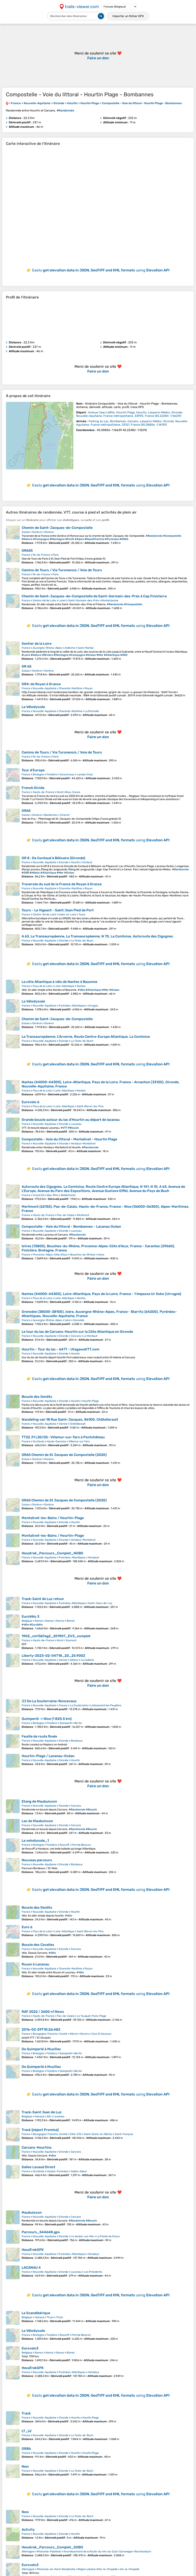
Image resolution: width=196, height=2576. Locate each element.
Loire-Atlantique (64, 986)
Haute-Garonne (56, 1441)
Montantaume (109, 600)
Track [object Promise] (40, 2130)
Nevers (84, 2033)
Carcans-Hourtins (37, 2147)
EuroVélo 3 (30, 1616)
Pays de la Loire (42, 986)
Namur (39, 1620)
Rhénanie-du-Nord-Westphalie (56, 2569)
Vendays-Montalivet (83, 1143)
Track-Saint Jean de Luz (42, 2112)
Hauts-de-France (43, 792)
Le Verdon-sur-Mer (82, 2236)
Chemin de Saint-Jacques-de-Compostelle (57, 528)
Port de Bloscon (81, 1844)
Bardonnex (51, 815)
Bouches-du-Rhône (82, 1254)
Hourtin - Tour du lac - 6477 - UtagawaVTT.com (60, 1349)
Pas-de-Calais (65, 1215)
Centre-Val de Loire (44, 600)
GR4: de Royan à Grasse (41, 684)
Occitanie (38, 1441)
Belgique (27, 1620)
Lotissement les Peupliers (105, 1705)
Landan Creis (85, 774)
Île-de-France (41, 554)
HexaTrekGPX (33, 2250)
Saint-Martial (85, 648)
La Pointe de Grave (108, 2236)
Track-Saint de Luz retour (43, 1599)
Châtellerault (77, 1423)
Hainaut (39, 2116)
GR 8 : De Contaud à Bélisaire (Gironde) (53, 858)
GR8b (26, 2449)
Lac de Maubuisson (37, 1821)
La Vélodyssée (33, 707)
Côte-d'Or (76, 2134)
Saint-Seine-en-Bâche (98, 2134)
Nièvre (74, 2033)
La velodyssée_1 (35, 1840)
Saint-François (124, 2134)
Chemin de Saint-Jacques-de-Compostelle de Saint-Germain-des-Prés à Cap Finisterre (94, 596)
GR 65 (26, 666)
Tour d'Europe (33, 770)
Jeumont (70, 1640)
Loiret (62, 600)
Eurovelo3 (30, 2348)
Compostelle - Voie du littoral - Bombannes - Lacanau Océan (71, 1226)
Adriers (74, 1660)
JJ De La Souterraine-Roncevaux (49, 1701)
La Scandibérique (36, 2313)
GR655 (27, 550)
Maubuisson (32, 2212)
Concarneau (67, 774)
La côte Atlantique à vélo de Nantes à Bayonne (59, 982)
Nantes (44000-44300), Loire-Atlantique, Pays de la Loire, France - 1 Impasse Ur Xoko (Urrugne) (101, 1294)
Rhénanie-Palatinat (49, 2551)
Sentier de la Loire (36, 643)
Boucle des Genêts (37, 1397)
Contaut (87, 862)
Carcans (76, 1336)
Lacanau (76, 1124)
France (26, 554)
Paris (55, 554)
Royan (88, 688)
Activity (28, 2529)
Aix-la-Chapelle (129, 2569)
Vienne (63, 1423)
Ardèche (70, 648)
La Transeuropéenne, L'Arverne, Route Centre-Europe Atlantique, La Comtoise (86, 1037)
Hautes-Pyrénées (58, 2171)
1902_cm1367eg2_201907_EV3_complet (56, 1636)
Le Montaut (90, 1336)
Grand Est (39, 1195)
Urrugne (93, 1005)
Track (26, 2413)
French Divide (33, 788)
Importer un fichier (128, 16)
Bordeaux (77, 1740)
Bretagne (38, 774)
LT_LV (27, 2431)
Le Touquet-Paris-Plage (91, 2016)
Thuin (50, 2317)
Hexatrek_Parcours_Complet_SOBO (52, 2547)
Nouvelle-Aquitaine (44, 688)
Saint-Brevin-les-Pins (90, 1106)
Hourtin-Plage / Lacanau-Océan (48, 1756)
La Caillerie (87, 1660)
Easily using (101, 270)
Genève (37, 532)
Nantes (81, 986)
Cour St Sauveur (101, 2033)
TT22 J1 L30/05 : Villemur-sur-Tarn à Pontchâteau (63, 1437)
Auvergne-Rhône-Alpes (47, 648)
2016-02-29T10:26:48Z (41, 2029)
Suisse (26, 532)
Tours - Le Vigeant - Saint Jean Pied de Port (58, 910)
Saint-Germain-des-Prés (83, 600)
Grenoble (78, 1320)
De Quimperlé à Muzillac (41, 2049)
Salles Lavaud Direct (38, 2167)
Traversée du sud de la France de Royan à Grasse (62, 884)
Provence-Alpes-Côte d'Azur (50, 1254)
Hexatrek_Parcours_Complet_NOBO (52, 1553)
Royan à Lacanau (35, 1964)
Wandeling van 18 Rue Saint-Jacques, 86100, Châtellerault (70, 1419)
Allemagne (28, 2551)
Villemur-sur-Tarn (79, 1441)
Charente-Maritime (70, 688)
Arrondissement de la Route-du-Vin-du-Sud (90, 2551)
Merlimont (83, 1215)
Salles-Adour (79, 2171)
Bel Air (78, 1723)
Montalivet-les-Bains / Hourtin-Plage (53, 1518)
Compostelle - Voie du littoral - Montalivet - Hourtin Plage (69, 1139)
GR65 (26, 811)
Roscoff (64, 1844)
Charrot (64, 815)
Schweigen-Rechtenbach (135, 2551)
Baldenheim (68, 1195)
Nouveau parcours (37, 1860)
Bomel (70, 1620)
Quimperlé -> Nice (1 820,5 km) (47, 1719)
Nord (60, 792)
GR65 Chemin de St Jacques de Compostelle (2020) (64, 1455)
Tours (82, 914)
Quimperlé (66, 1723)
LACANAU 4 (31, 2267)
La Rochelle (92, 711)
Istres (100, 1254)
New (25, 2466)
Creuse (63, 1705)
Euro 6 (27, 1927)
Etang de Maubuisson (39, 1801)
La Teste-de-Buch (82, 940)
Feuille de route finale (39, 1736)
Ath (49, 2116)
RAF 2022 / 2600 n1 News (43, 2012)
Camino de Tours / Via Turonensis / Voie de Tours (62, 570)
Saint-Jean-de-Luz (100, 1603)
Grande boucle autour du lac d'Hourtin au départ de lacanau (71, 1120)
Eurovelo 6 (30, 1102)
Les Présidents (93, 2271)
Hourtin (75, 862)
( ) (129, 414)
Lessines (59, 2116)
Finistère (52, 774)
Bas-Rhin (53, 1195)
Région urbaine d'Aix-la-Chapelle (98, 2569)
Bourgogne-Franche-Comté (50, 2033)
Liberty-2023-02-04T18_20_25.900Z (53, 1656)
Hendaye (93, 1557)
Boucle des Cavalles (38, 1945)
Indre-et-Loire (67, 914)
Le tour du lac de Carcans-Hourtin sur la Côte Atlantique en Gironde (77, 1332)
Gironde (63, 862)
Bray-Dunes (72, 792)
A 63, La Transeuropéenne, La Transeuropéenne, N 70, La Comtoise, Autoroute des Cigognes (97, 936)
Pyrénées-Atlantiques (72, 1005)
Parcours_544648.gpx (41, 2232)
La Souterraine (79, 1705)
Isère (68, 1320)
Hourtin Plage (90, 1401)
